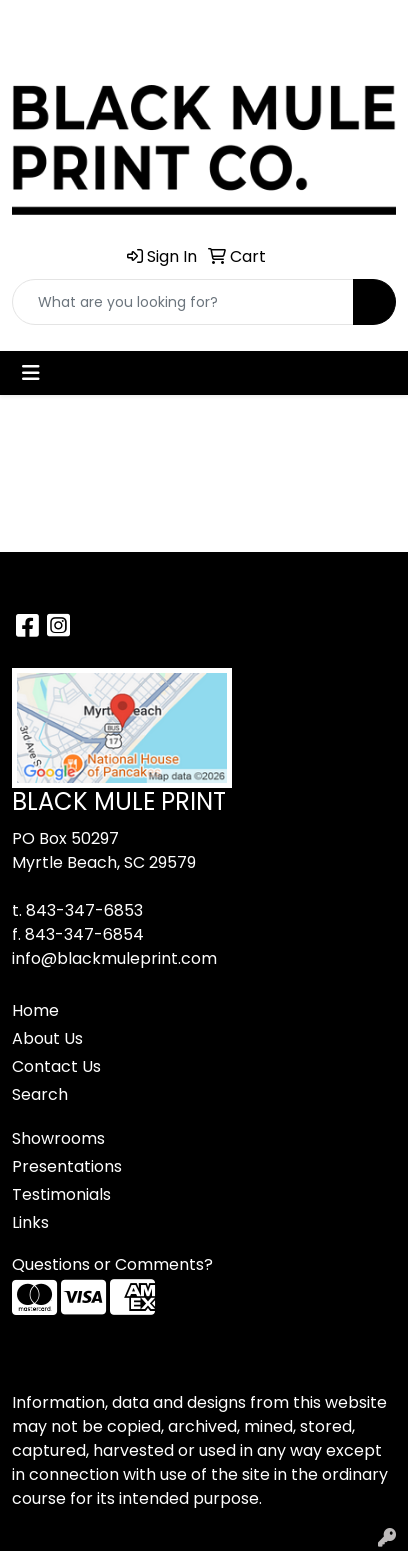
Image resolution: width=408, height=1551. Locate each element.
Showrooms (58, 1138)
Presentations (67, 1166)
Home (35, 1010)
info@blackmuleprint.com (114, 958)
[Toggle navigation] (31, 373)
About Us (47, 1038)
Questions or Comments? (112, 1264)
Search (40, 1094)
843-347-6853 (84, 910)
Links (30, 1222)
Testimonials (61, 1194)
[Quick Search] (183, 302)
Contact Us (56, 1066)
